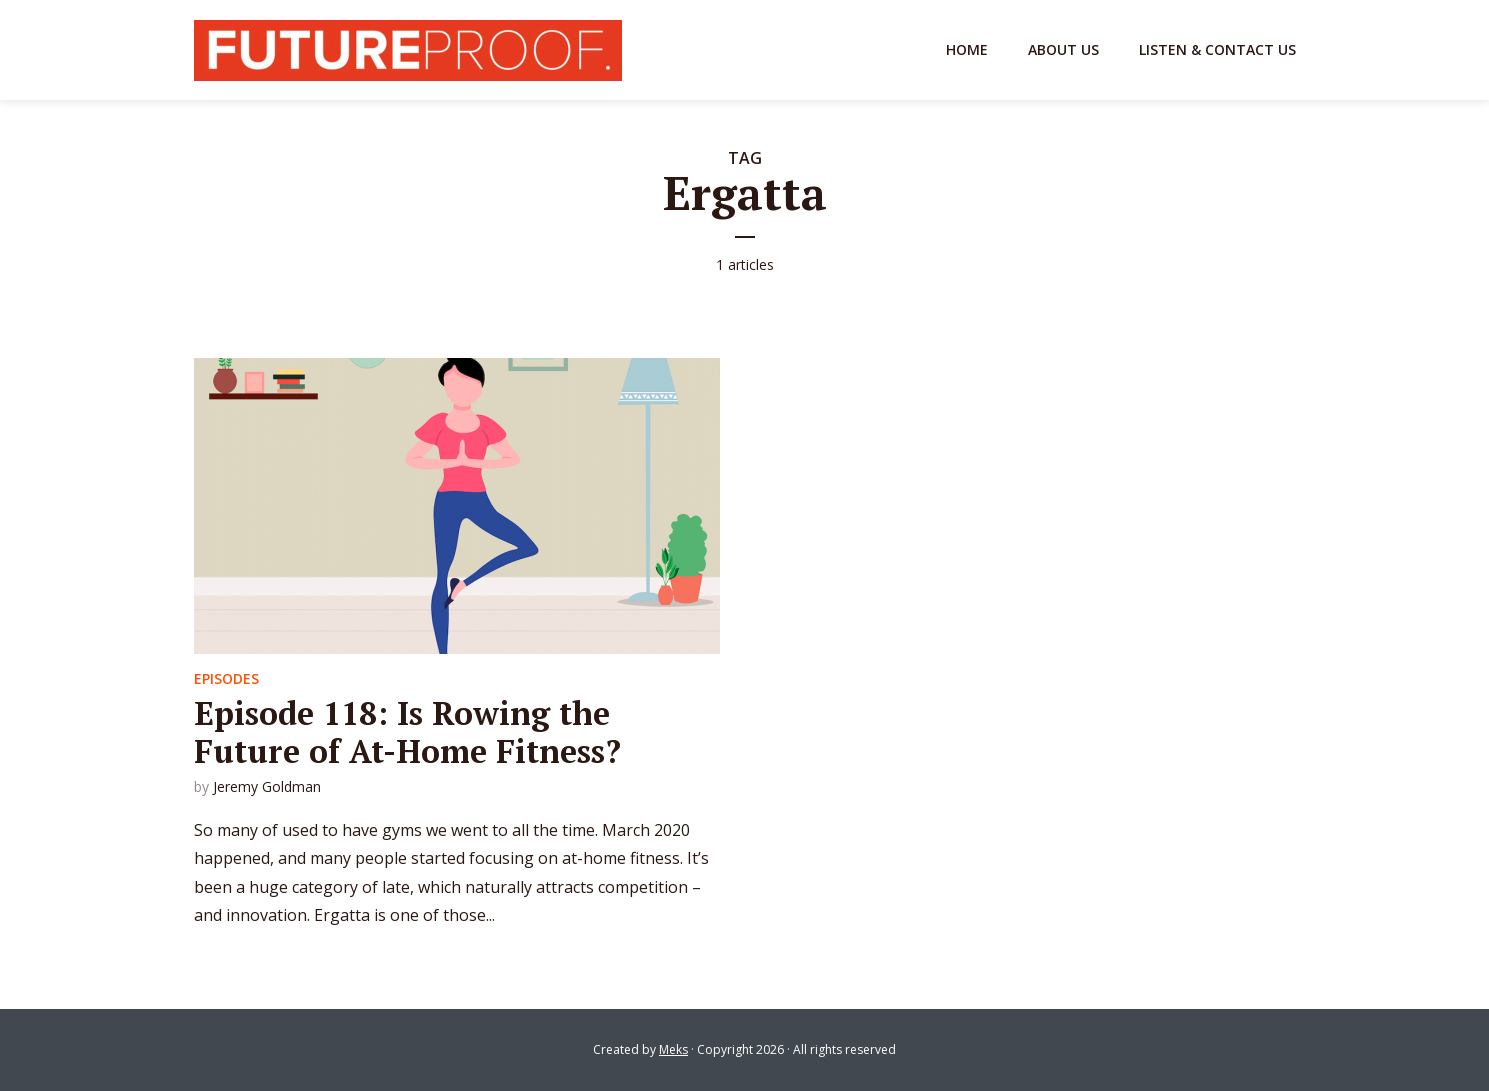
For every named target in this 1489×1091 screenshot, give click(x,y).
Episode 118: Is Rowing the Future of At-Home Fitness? (407, 732)
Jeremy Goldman (267, 786)
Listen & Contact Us (1217, 49)
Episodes (226, 678)
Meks (673, 1049)
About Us (1063, 49)
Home (967, 49)
